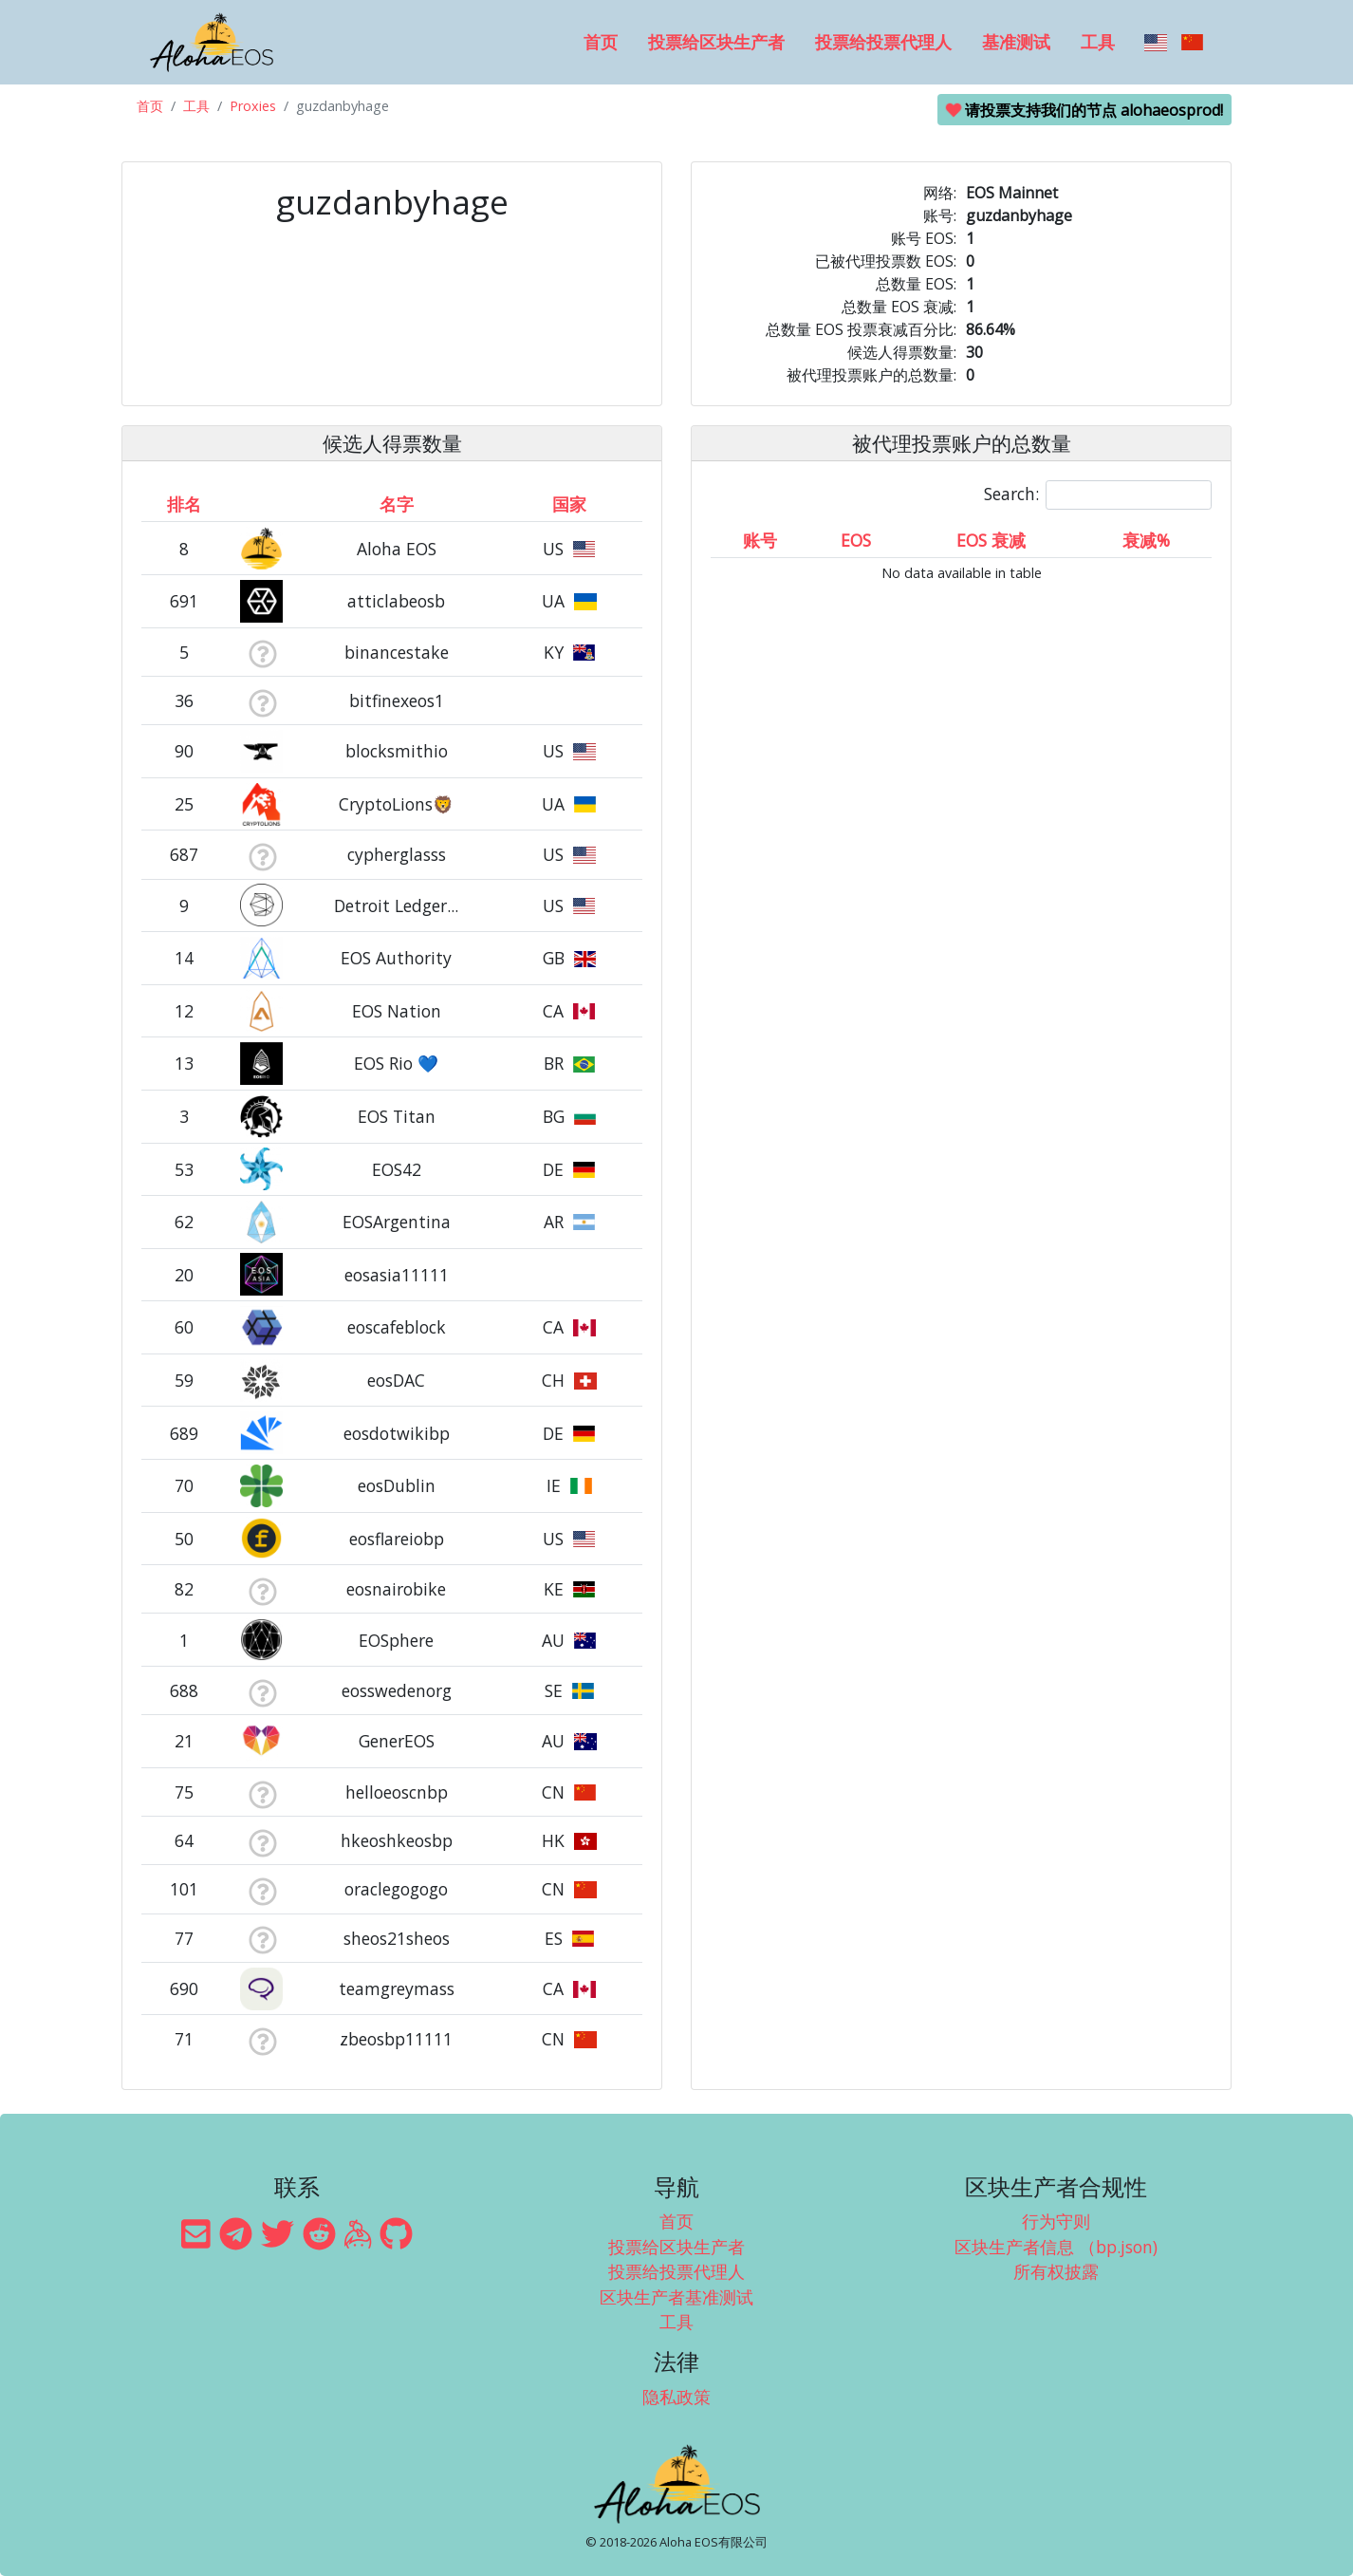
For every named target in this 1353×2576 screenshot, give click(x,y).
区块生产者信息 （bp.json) (1056, 2246)
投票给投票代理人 (883, 41)
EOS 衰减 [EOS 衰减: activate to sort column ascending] (991, 540)
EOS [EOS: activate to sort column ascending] (856, 540)
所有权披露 (1056, 2271)
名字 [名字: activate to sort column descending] (397, 504)
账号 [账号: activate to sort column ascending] (760, 540)
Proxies (253, 106)
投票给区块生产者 (716, 41)
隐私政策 (676, 2396)
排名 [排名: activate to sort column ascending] (184, 504)
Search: (1098, 495)
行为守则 (1056, 2221)
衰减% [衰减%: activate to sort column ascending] (1146, 540)
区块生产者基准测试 (676, 2297)
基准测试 (1016, 41)
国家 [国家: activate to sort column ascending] (569, 504)
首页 (601, 41)
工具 (1098, 41)
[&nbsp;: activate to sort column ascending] (262, 504)
